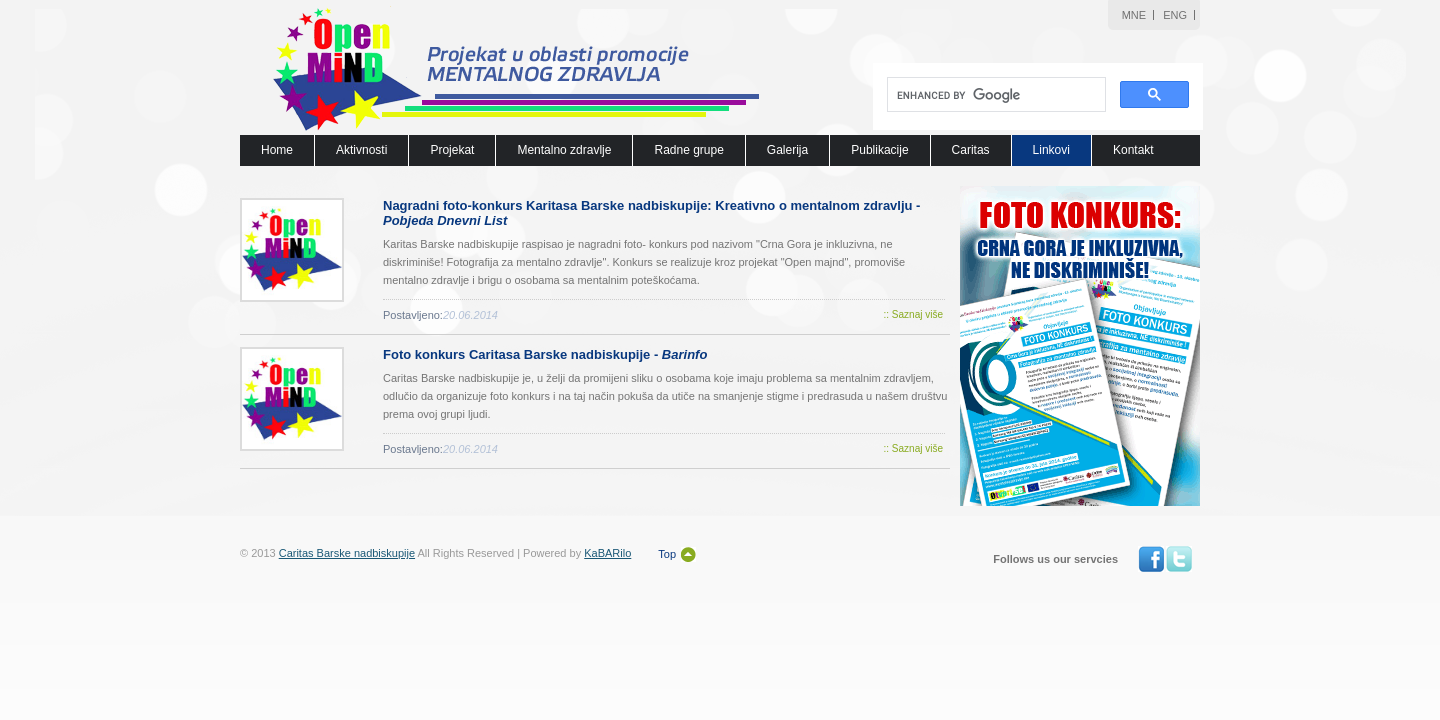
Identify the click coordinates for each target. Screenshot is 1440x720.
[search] (994, 95)
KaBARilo (607, 553)
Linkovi (1051, 150)
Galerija (787, 150)
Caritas (971, 150)
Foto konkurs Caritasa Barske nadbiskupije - (545, 354)
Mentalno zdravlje (564, 150)
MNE (1134, 15)
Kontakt (1133, 150)
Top (667, 554)
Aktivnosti (361, 150)
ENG (1175, 15)
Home (277, 150)
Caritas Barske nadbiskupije (347, 553)
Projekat (452, 150)
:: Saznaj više (913, 314)
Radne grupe (688, 150)
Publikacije (879, 150)
